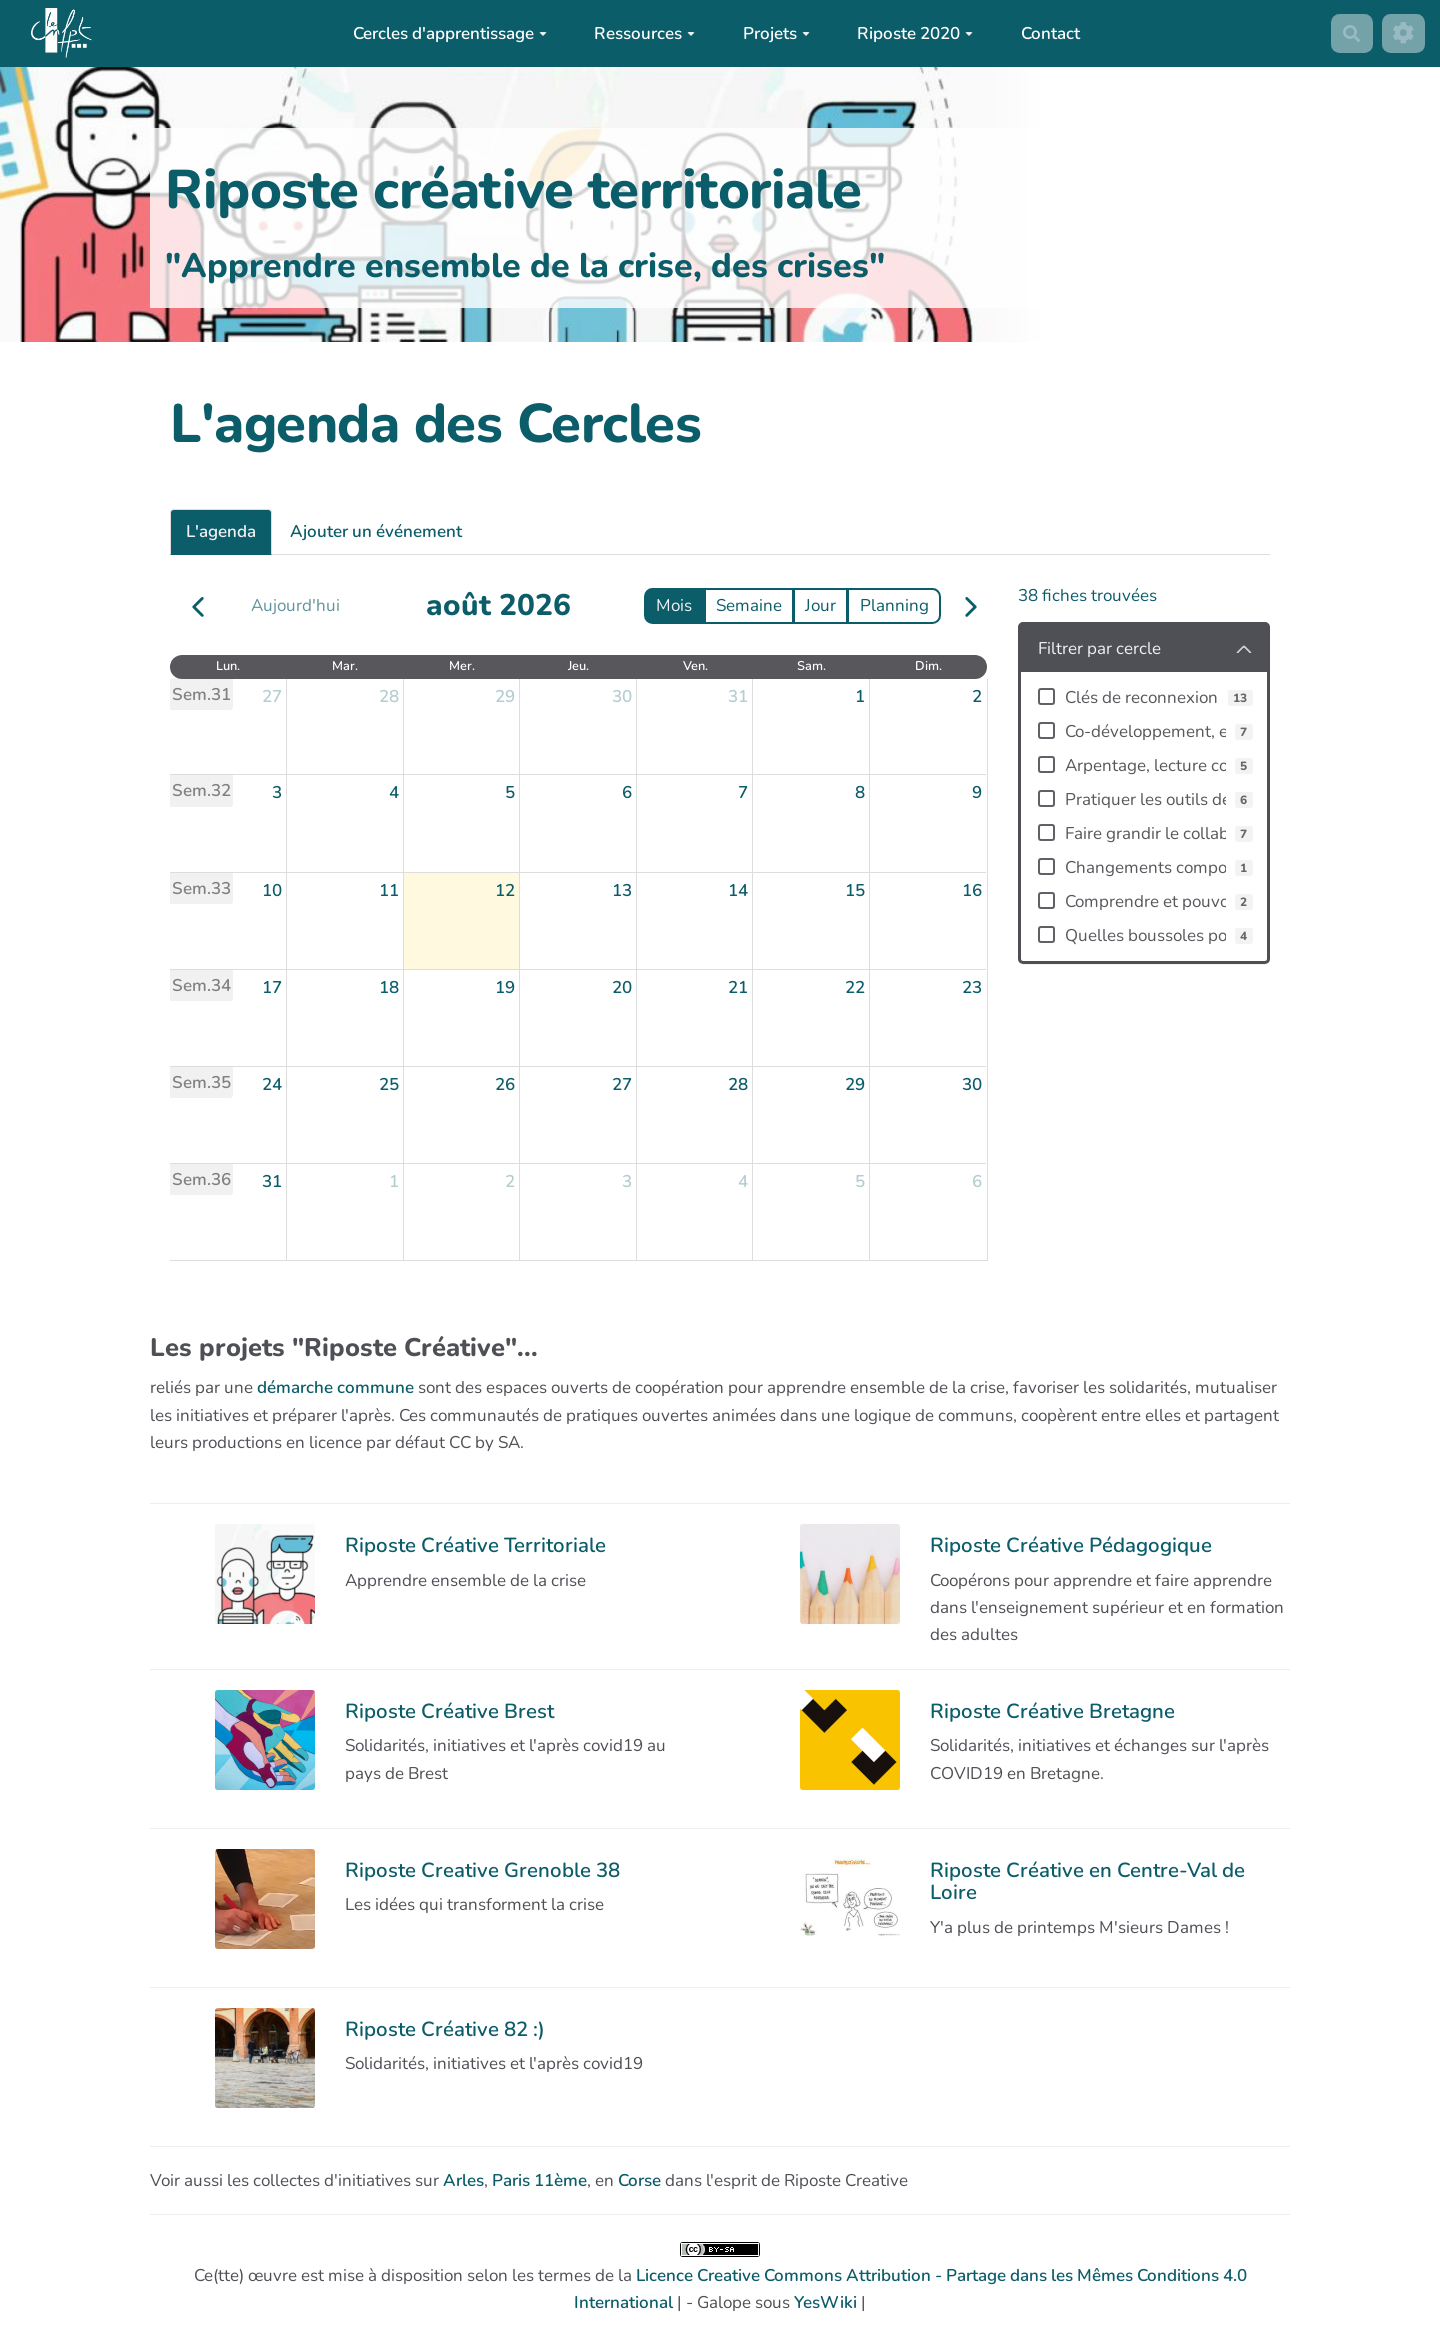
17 (272, 987)
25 (389, 1084)
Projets (776, 33)
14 (738, 890)
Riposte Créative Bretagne (1052, 1711)
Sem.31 (201, 694)
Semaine (749, 605)
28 (389, 696)
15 (855, 890)
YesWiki (825, 2302)
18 (389, 987)
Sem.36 (201, 1179)
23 (972, 987)
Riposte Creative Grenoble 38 (482, 1870)
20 (622, 987)
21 (738, 987)
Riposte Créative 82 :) (445, 2029)
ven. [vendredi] (695, 666)
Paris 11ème (539, 2180)
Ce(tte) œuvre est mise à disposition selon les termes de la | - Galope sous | (720, 2278)
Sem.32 (201, 790)
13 (622, 890)
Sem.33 (201, 888)
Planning (894, 605)
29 (505, 696)
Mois (674, 605)
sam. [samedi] (811, 666)
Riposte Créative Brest (449, 1711)
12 (505, 890)
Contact (1050, 33)
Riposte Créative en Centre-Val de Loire (1087, 1881)
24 (272, 1084)
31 (738, 696)
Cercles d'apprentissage (450, 33)
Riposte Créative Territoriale (475, 1545)
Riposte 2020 (915, 33)
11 (389, 890)
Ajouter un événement (376, 531)
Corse (639, 2180)
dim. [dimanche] (928, 666)
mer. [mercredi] (462, 666)
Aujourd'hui (295, 605)
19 (505, 987)
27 (272, 696)
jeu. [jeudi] (578, 666)
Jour (820, 605)
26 (505, 1084)
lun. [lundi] (228, 666)
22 (855, 987)
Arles (463, 2180)
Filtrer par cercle (1099, 648)
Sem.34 (201, 985)
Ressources (644, 33)
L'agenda (221, 531)
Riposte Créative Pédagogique (1071, 1545)
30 (622, 696)
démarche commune (335, 1387)
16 (972, 890)
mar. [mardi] (345, 666)
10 (272, 890)
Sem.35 (201, 1082)
